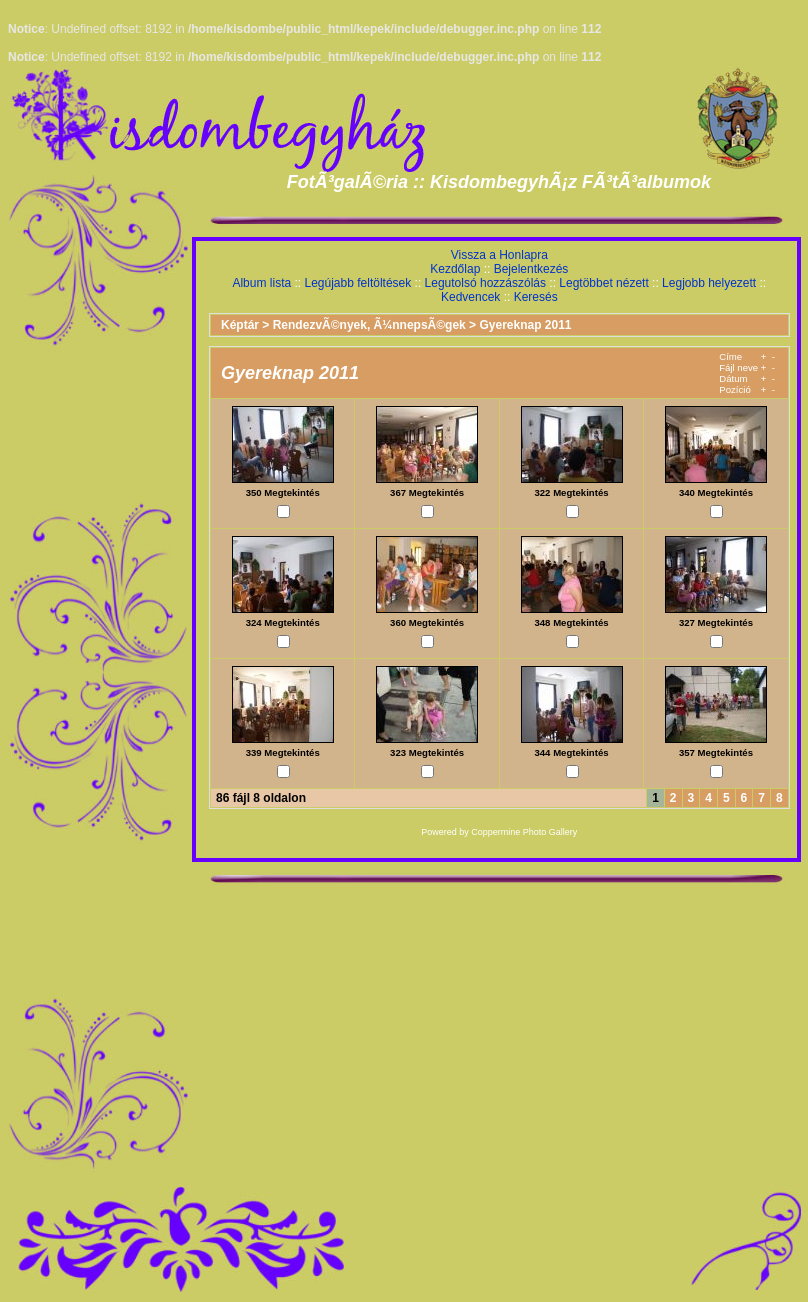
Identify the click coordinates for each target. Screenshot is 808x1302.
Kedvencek (470, 297)
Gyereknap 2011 (525, 325)
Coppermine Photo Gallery (524, 832)
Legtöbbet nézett (603, 283)
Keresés (536, 297)
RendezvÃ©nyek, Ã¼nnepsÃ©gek (369, 325)
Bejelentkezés (531, 269)
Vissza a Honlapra (499, 255)
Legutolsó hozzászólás (485, 283)
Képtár (240, 325)
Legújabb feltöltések (357, 283)
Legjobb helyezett (709, 283)
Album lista (261, 283)
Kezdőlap (455, 269)
